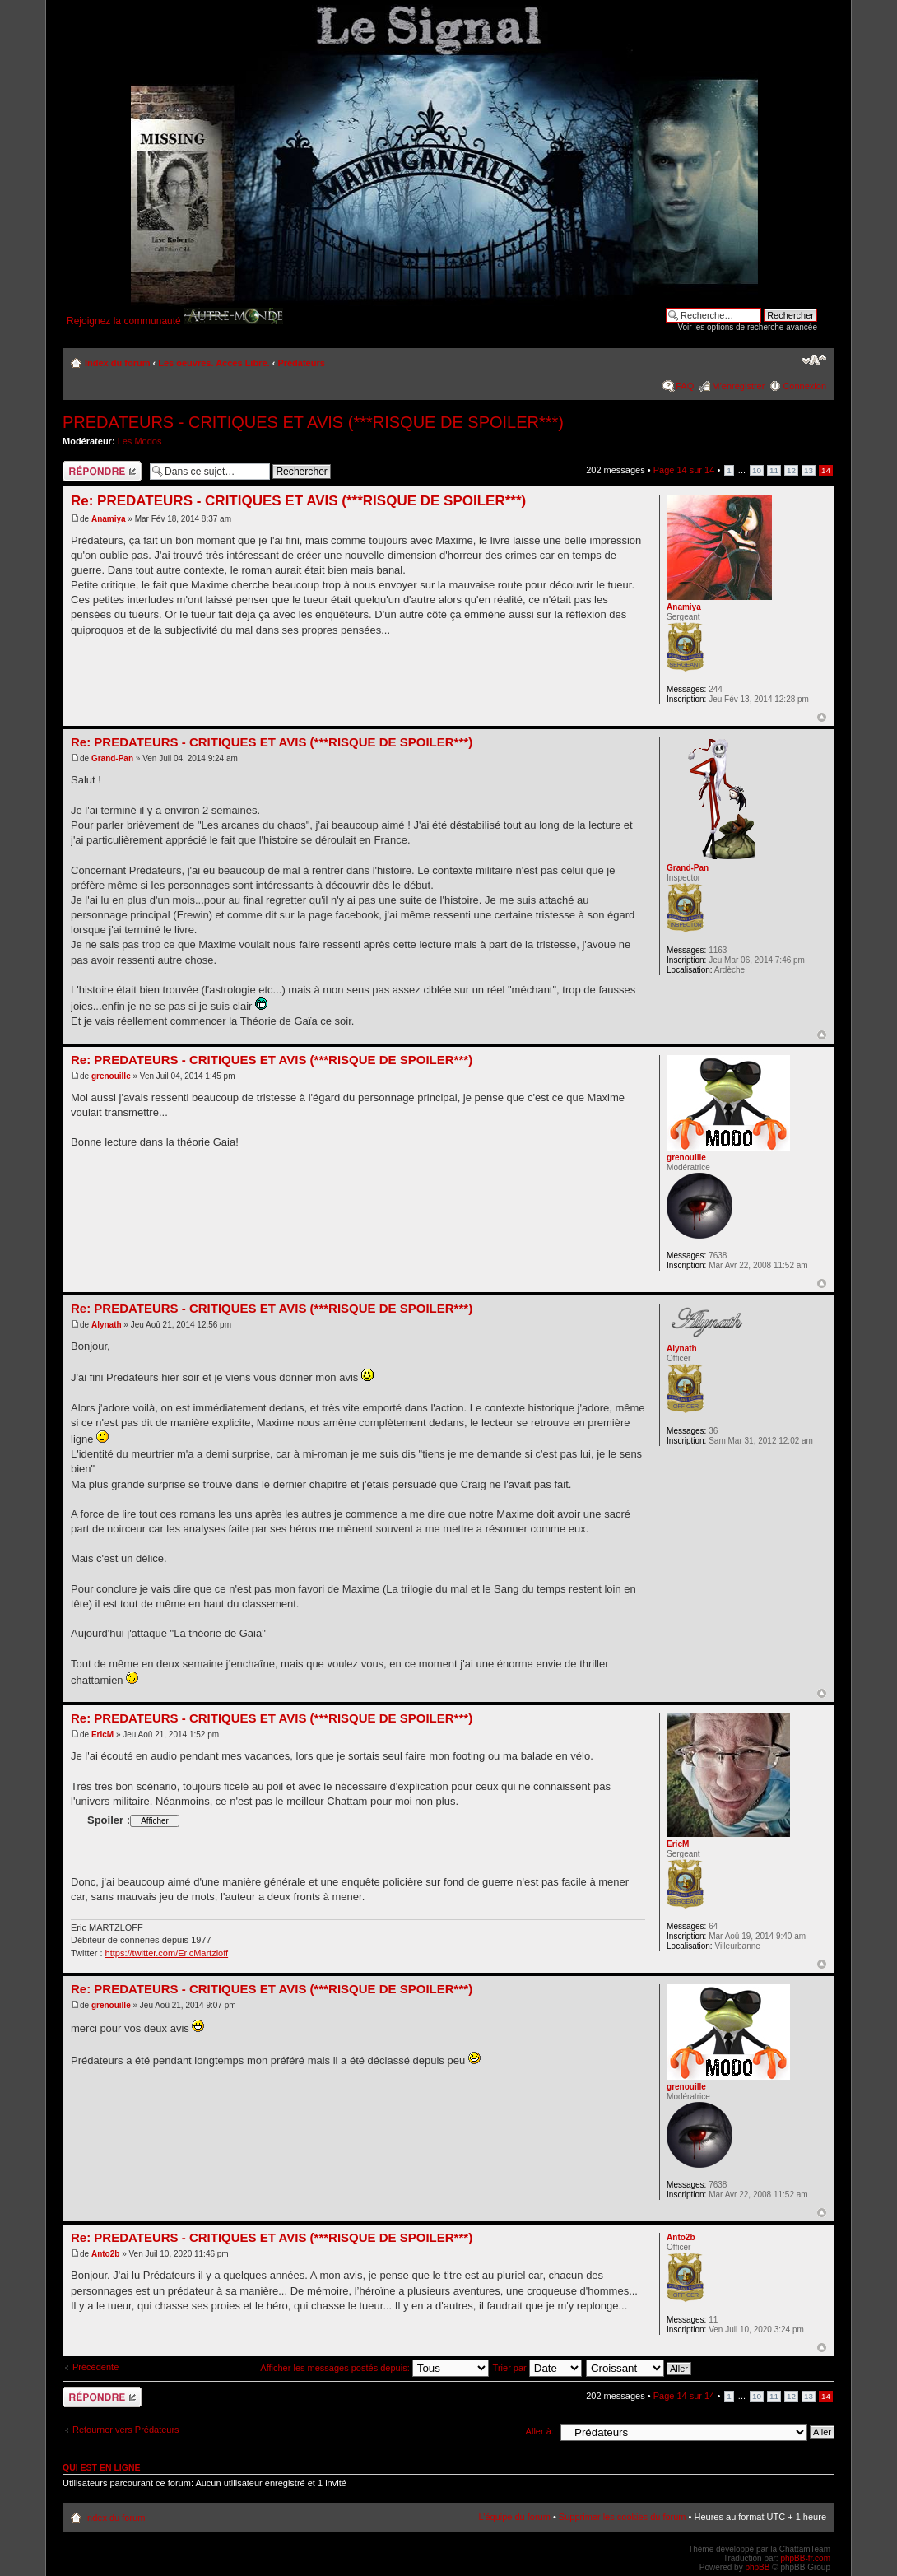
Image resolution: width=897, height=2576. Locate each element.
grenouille (111, 1076)
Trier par (537, 2368)
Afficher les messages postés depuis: (374, 2368)
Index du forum (117, 363)
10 (756, 470)
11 (773, 470)
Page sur (684, 470)
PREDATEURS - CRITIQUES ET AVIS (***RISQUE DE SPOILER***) (313, 422)
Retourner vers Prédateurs (125, 2429)
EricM (102, 1734)
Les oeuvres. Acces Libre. (213, 363)
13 (808, 470)
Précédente (95, 2367)
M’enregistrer (738, 386)
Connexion (804, 386)
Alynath (106, 1324)
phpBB (757, 2567)
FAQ (685, 386)
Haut (821, 717)
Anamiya (108, 518)
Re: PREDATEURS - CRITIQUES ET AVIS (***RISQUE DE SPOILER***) (298, 501)
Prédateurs (300, 363)
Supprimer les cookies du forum (622, 2517)
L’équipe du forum (514, 2517)
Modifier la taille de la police (814, 359)
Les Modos (140, 441)
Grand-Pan (112, 758)
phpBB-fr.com (805, 2558)
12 (791, 470)
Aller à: (540, 2431)
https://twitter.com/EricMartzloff (167, 1953)
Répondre (102, 471)
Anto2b (105, 2253)
